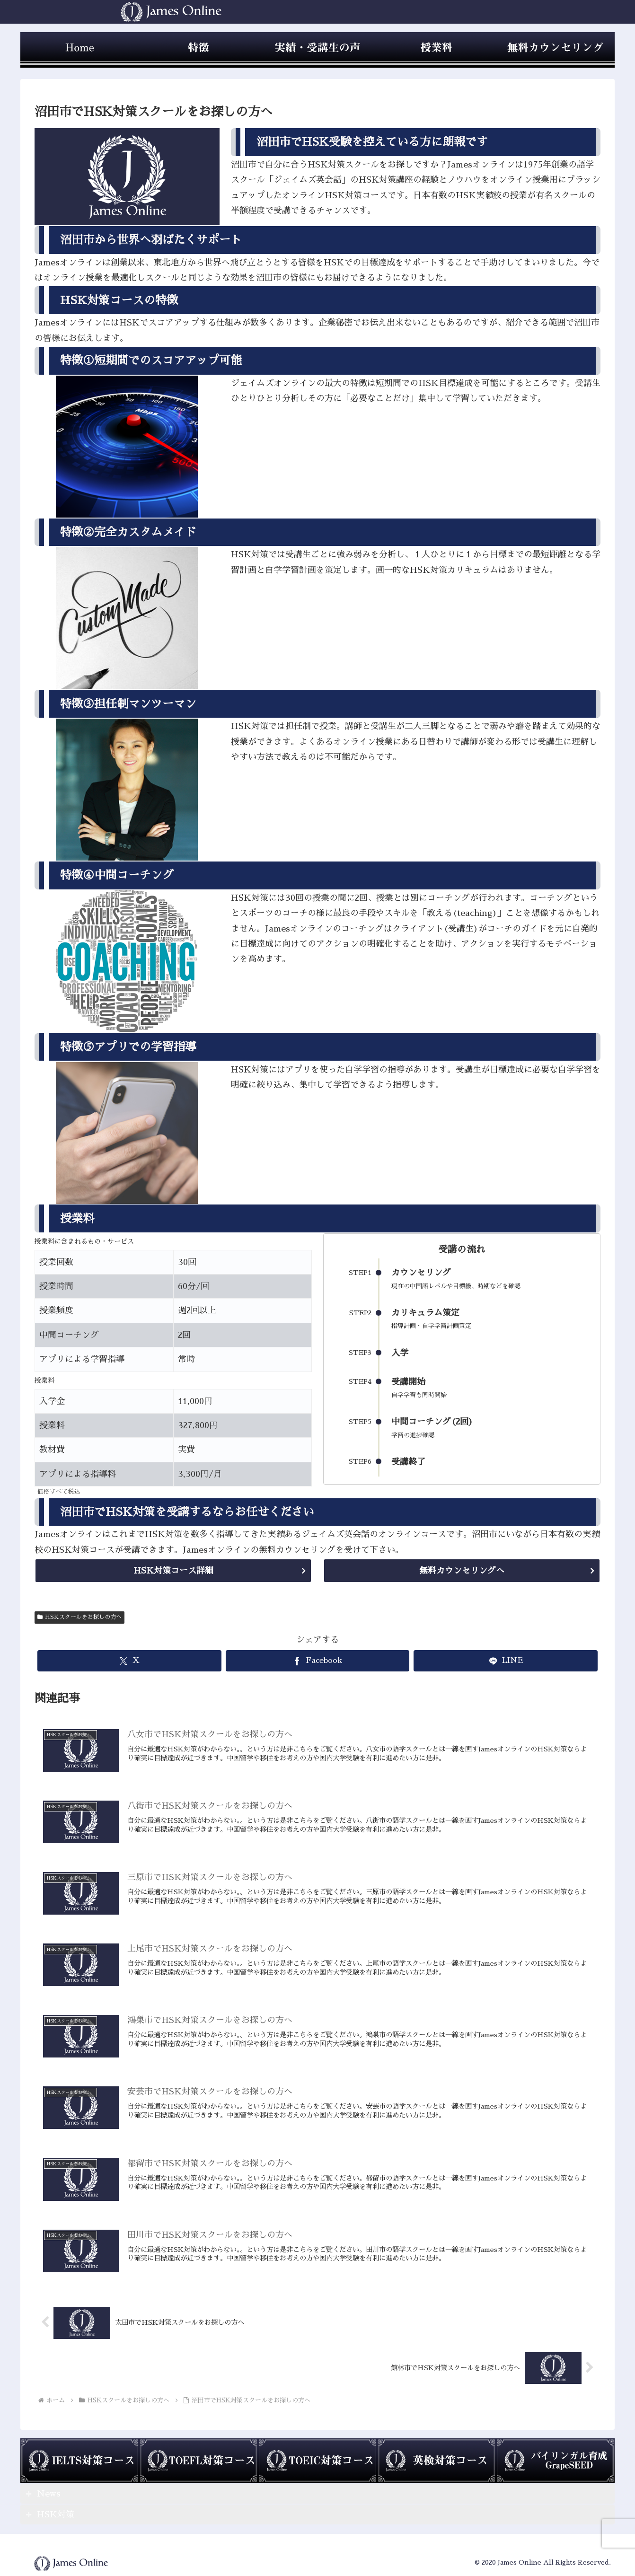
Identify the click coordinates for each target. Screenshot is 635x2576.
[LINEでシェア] (506, 1660)
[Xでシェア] (129, 1660)
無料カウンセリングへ (461, 1570)
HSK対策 (55, 2514)
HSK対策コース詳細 (173, 1570)
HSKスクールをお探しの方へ (79, 1617)
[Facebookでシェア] (318, 1660)
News (49, 2493)
